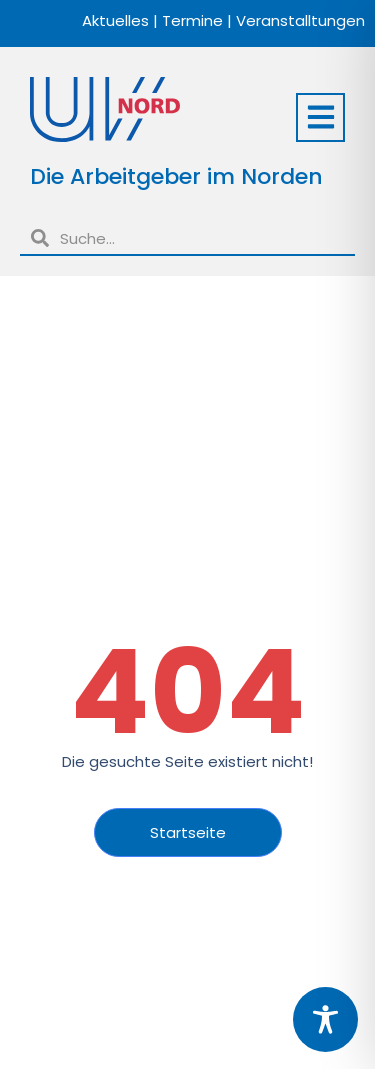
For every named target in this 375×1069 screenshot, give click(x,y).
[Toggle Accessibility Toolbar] (325, 1019)
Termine (192, 20)
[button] (320, 117)
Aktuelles (115, 20)
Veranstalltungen (300, 20)
